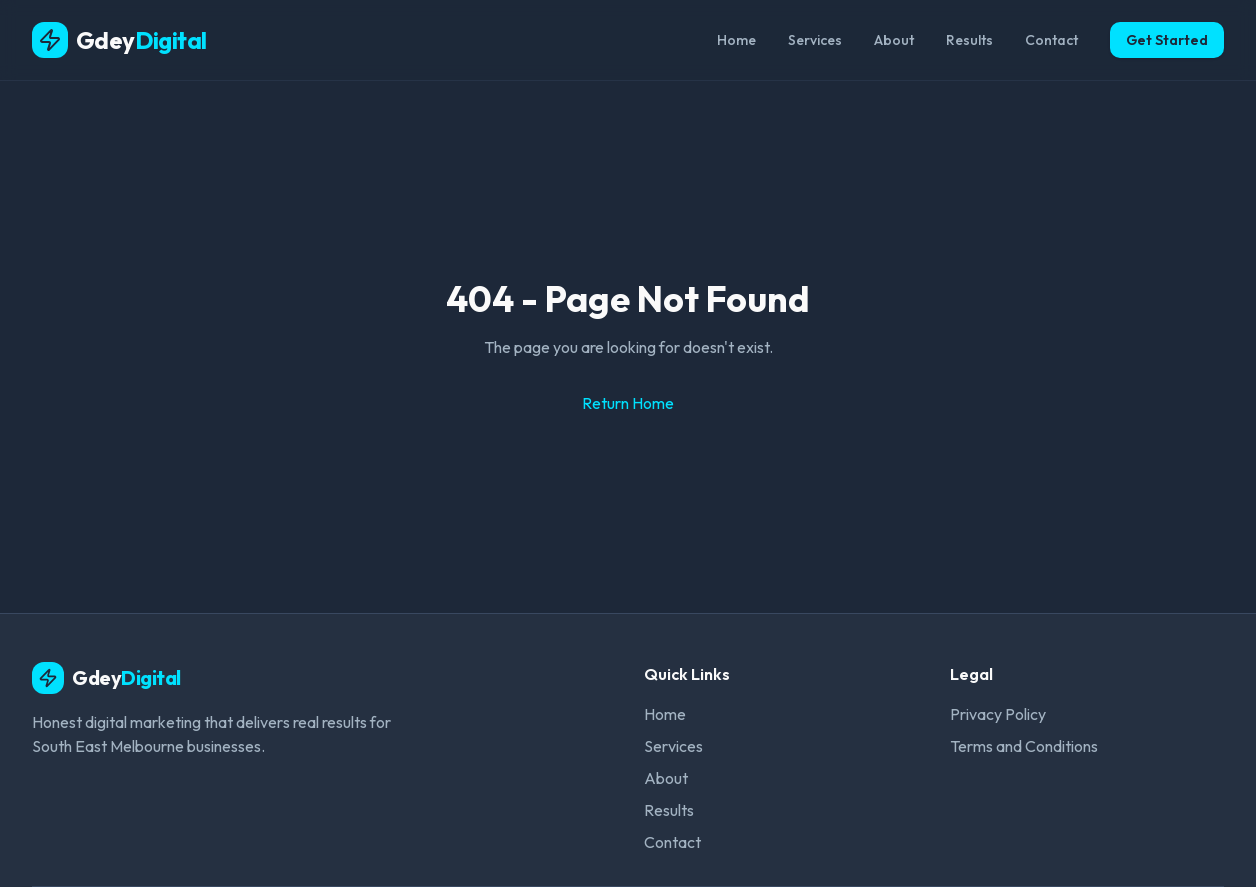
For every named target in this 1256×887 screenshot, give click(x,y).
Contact (1051, 40)
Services (815, 40)
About (894, 40)
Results (969, 40)
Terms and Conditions (1024, 746)
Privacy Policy (998, 714)
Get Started (1167, 40)
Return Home (628, 403)
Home (736, 40)
